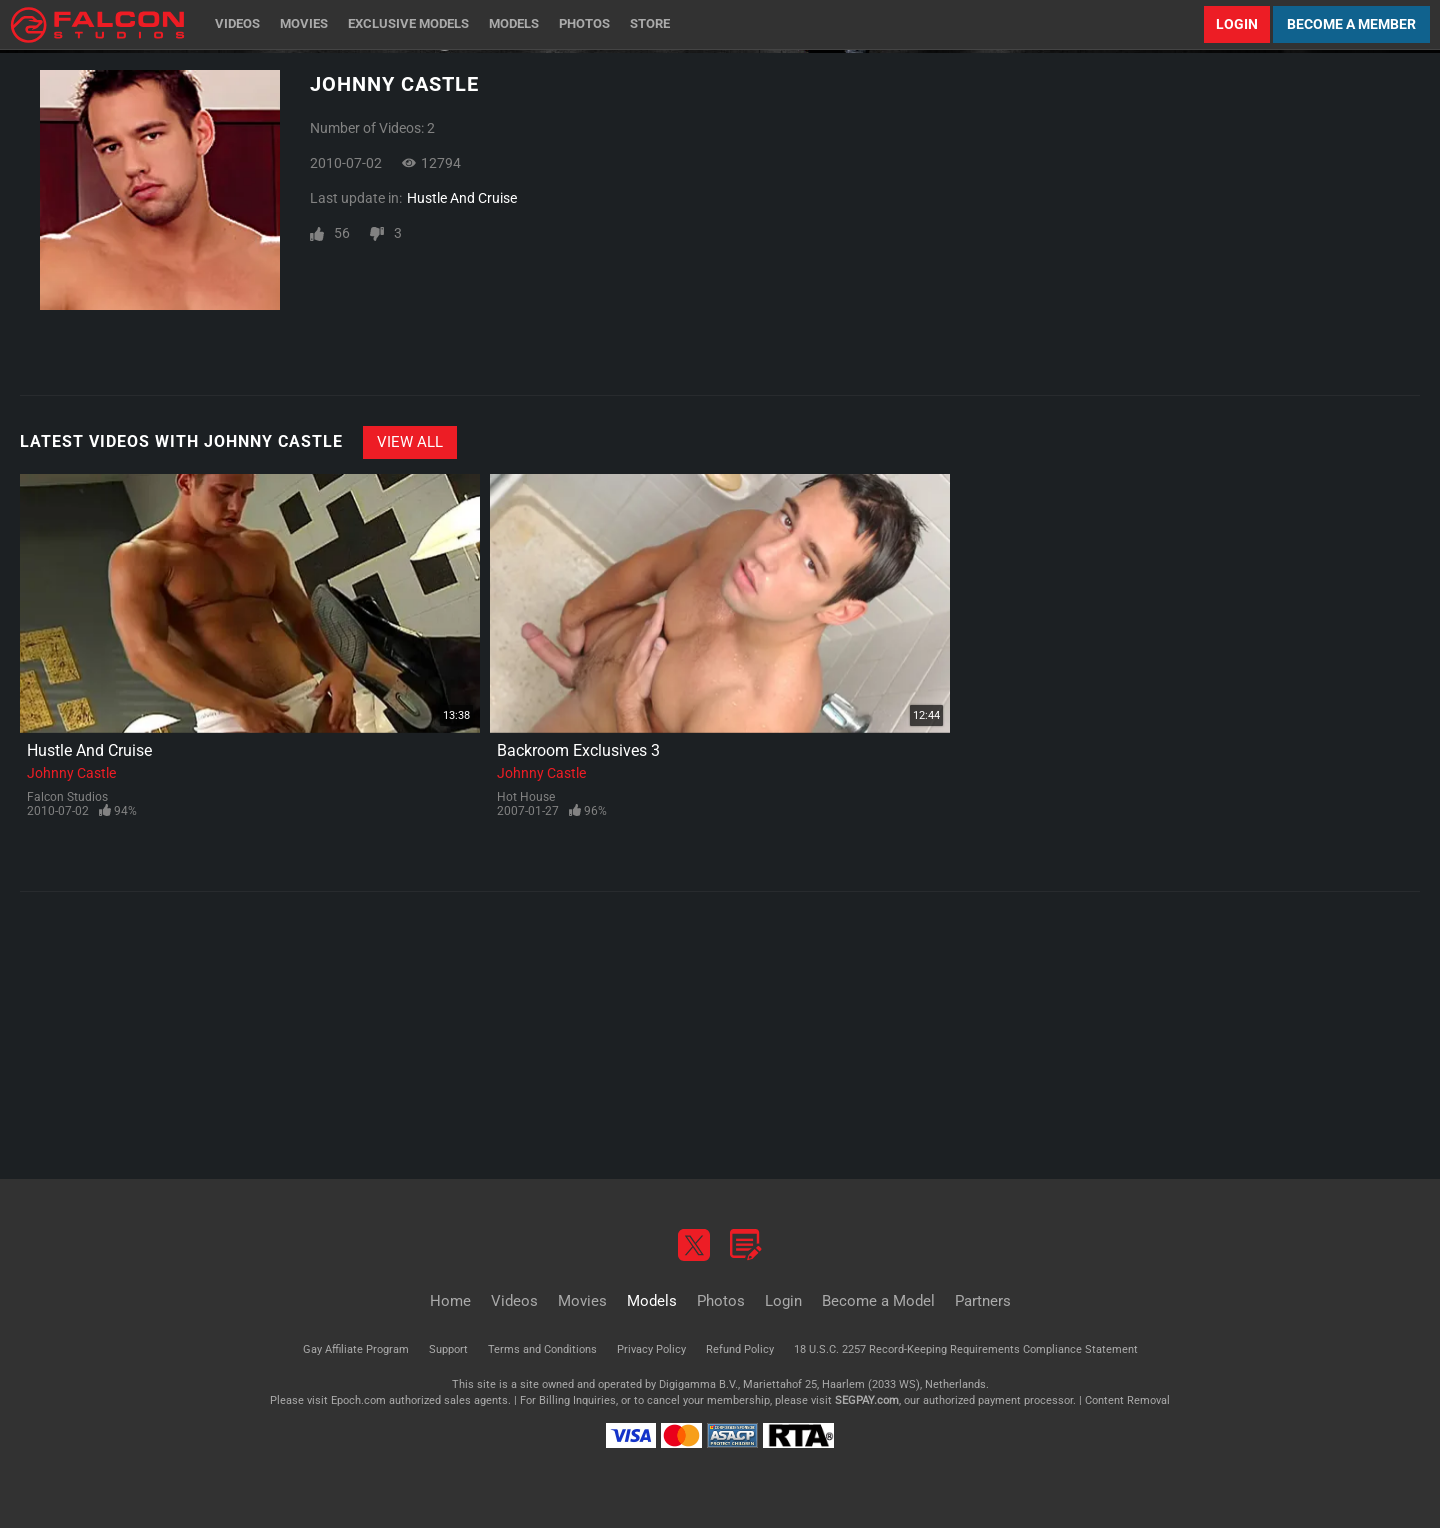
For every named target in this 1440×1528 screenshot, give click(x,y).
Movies (304, 23)
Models (514, 23)
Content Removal (1127, 1400)
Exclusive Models (408, 23)
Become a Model (878, 1301)
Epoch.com (358, 1400)
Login (1237, 24)
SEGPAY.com (867, 1400)
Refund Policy (740, 1349)
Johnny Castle (71, 773)
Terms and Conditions (542, 1349)
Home (450, 1301)
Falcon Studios (67, 797)
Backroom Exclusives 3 (578, 750)
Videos (237, 23)
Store (650, 23)
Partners (983, 1301)
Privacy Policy (651, 1349)
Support (448, 1349)
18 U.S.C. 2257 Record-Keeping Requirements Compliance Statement (966, 1349)
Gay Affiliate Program (356, 1349)
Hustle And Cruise (462, 198)
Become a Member (1351, 24)
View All (410, 442)
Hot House (526, 797)
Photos (584, 23)
